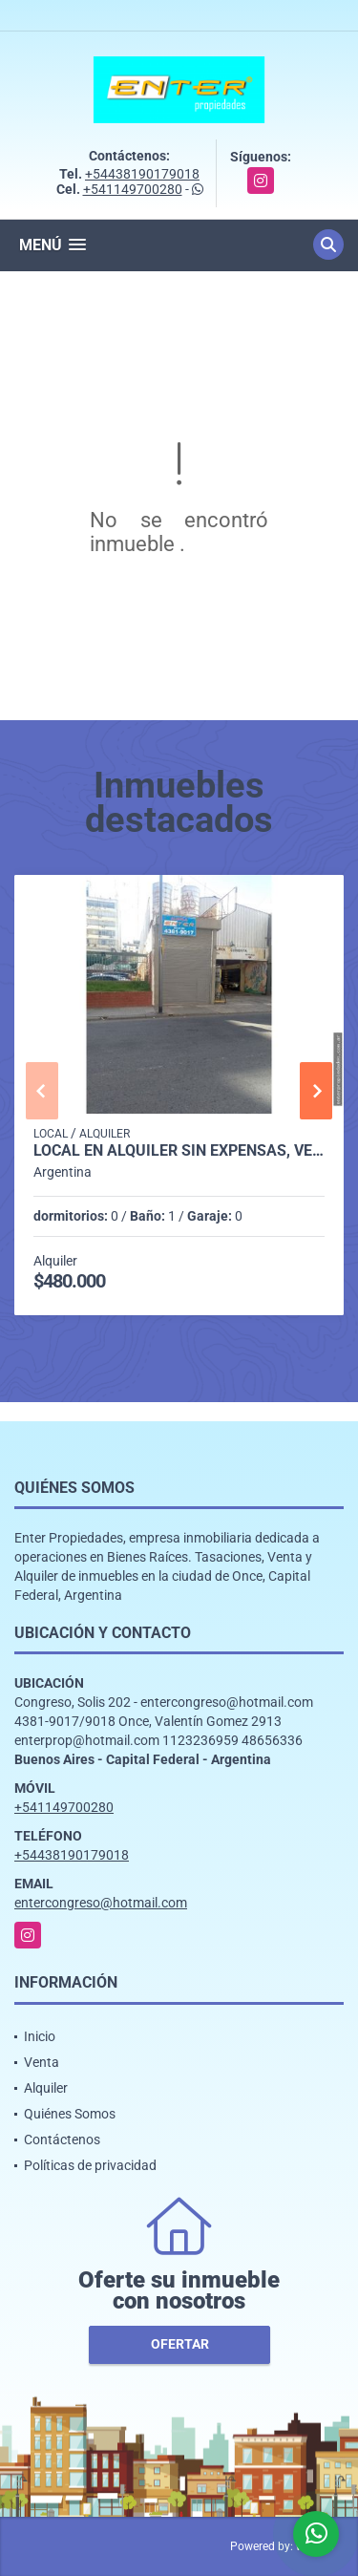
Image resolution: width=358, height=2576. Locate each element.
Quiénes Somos (70, 2113)
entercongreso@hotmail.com (100, 1902)
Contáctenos (62, 2139)
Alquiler (46, 2088)
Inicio (39, 2036)
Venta (41, 2062)
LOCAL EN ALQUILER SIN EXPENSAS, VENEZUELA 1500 (179, 1151)
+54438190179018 (142, 173)
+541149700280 (132, 189)
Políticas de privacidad (90, 2165)
